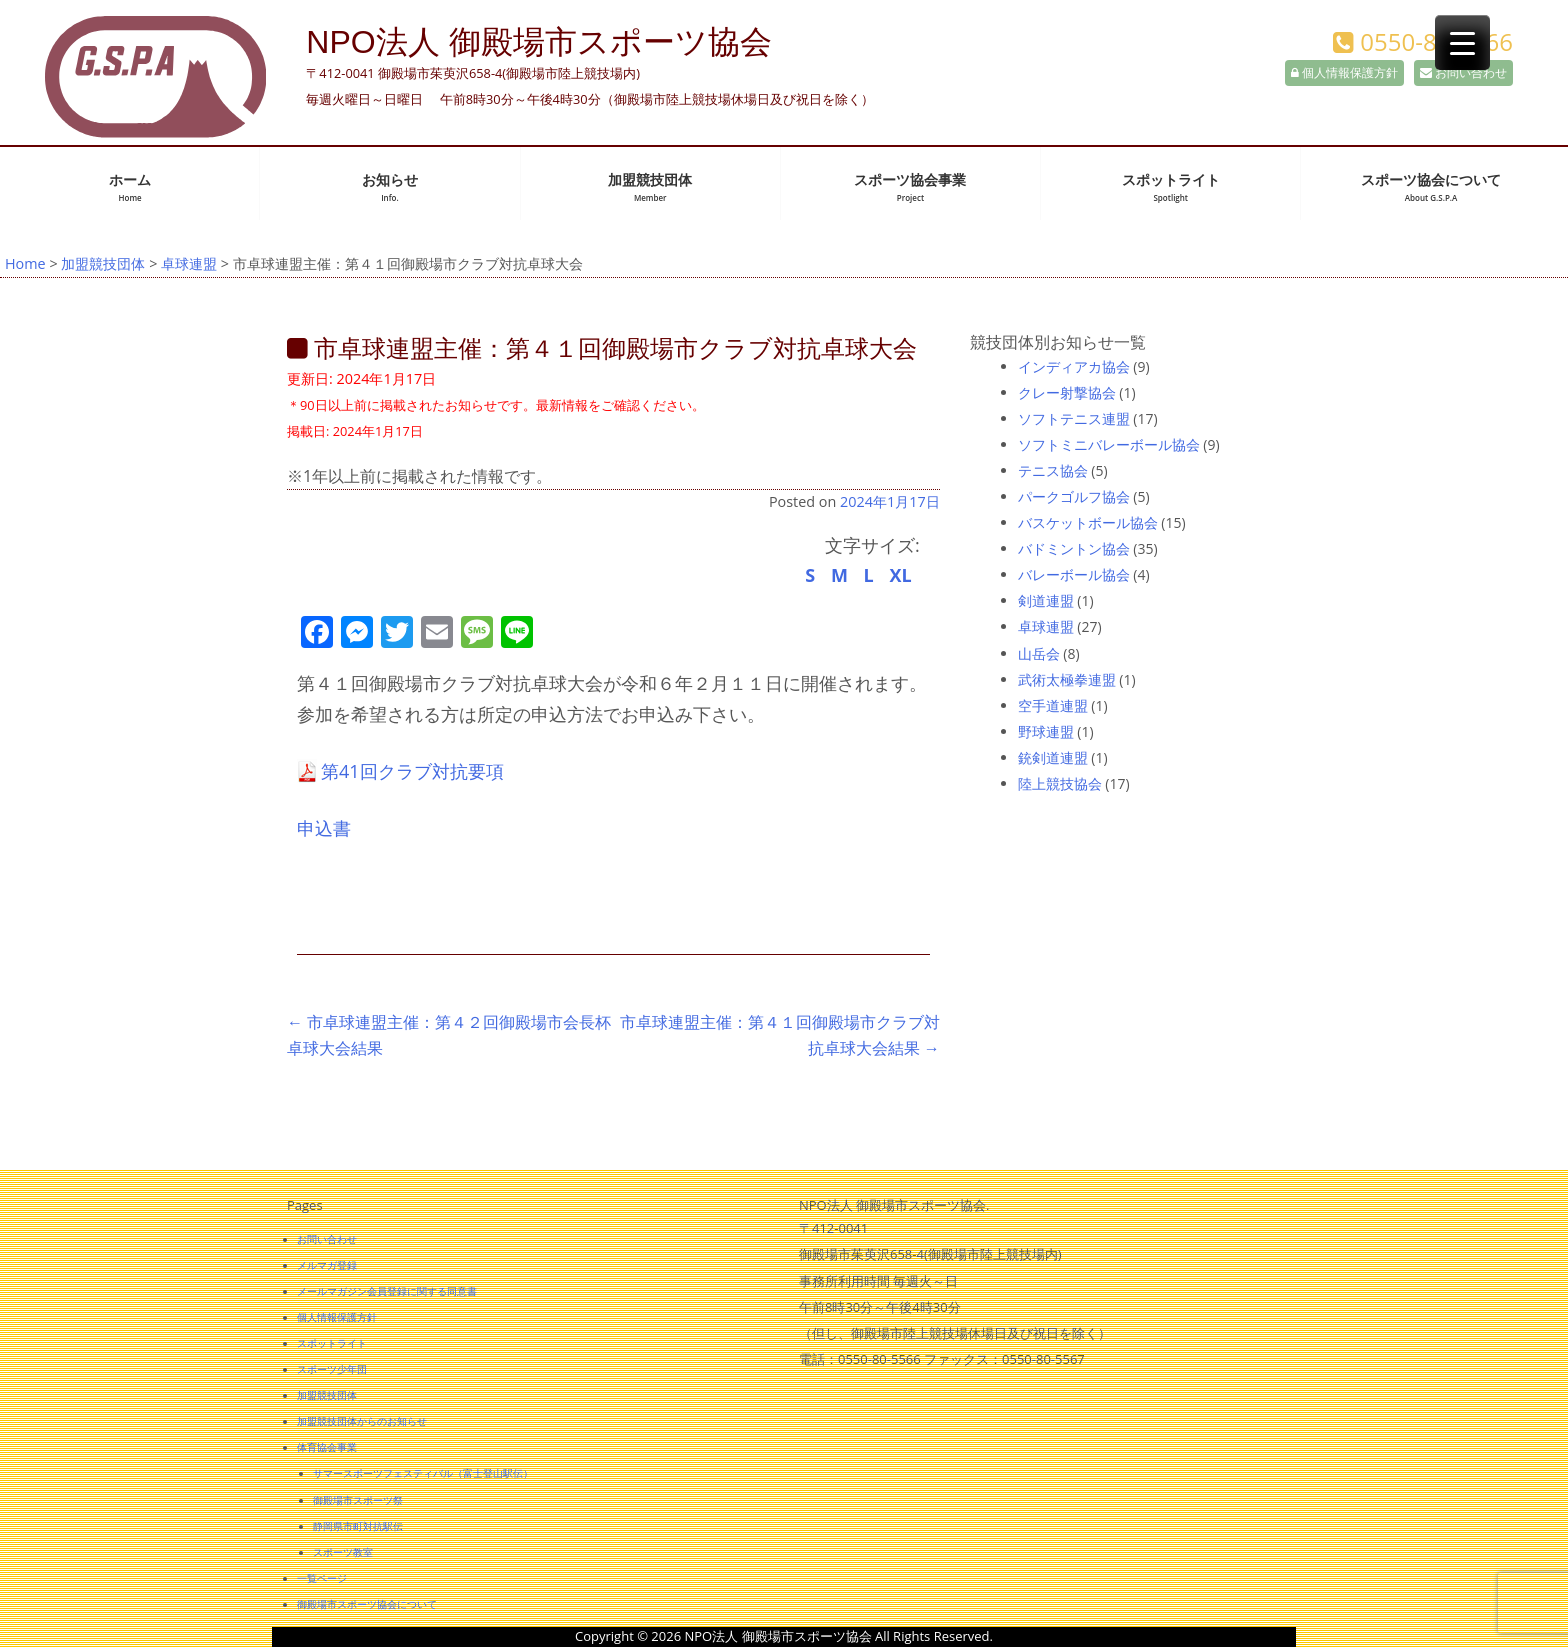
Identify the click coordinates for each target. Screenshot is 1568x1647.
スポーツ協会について (1431, 187)
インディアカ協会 (1074, 366)
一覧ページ (322, 1578)
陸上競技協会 (1060, 783)
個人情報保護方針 (1344, 72)
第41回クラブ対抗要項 (412, 771)
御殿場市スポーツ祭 (358, 1500)
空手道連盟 (1053, 705)
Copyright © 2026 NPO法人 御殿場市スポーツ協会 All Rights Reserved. (784, 1636)
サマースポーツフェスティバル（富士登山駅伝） (423, 1473)
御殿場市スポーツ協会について (367, 1604)
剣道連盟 (1046, 600)
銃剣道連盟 (1053, 757)
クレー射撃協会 (1067, 392)
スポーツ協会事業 (910, 187)
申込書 (324, 828)
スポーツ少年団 (332, 1369)
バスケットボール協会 (1088, 522)
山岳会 (1039, 653)
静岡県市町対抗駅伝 (358, 1526)
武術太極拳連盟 (1067, 679)
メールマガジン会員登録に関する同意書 (387, 1291)
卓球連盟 (189, 263)
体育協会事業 (327, 1447)
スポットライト (1171, 187)
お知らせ (390, 187)
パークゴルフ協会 (1074, 496)
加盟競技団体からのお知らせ (362, 1421)
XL (900, 575)
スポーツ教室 (343, 1552)
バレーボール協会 (1074, 574)
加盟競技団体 (650, 187)
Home (25, 263)
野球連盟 (1046, 731)
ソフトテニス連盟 (1074, 418)
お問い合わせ (1463, 72)
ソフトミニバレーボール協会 (1109, 444)
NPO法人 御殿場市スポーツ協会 (538, 42)
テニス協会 (1053, 470)
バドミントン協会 (1074, 548)
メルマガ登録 (327, 1265)
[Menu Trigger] (1462, 42)
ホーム (130, 187)
